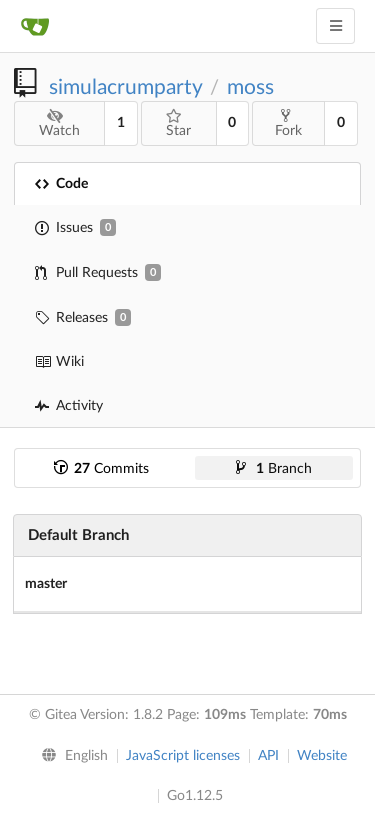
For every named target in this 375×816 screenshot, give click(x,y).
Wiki (59, 362)
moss (250, 87)
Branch (274, 469)
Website (322, 756)
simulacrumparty (125, 87)
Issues (75, 227)
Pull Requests (98, 272)
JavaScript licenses (183, 756)
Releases (83, 317)
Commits (101, 469)
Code (61, 184)
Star (178, 123)
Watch (59, 123)
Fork (288, 123)
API (268, 756)
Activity (69, 406)
